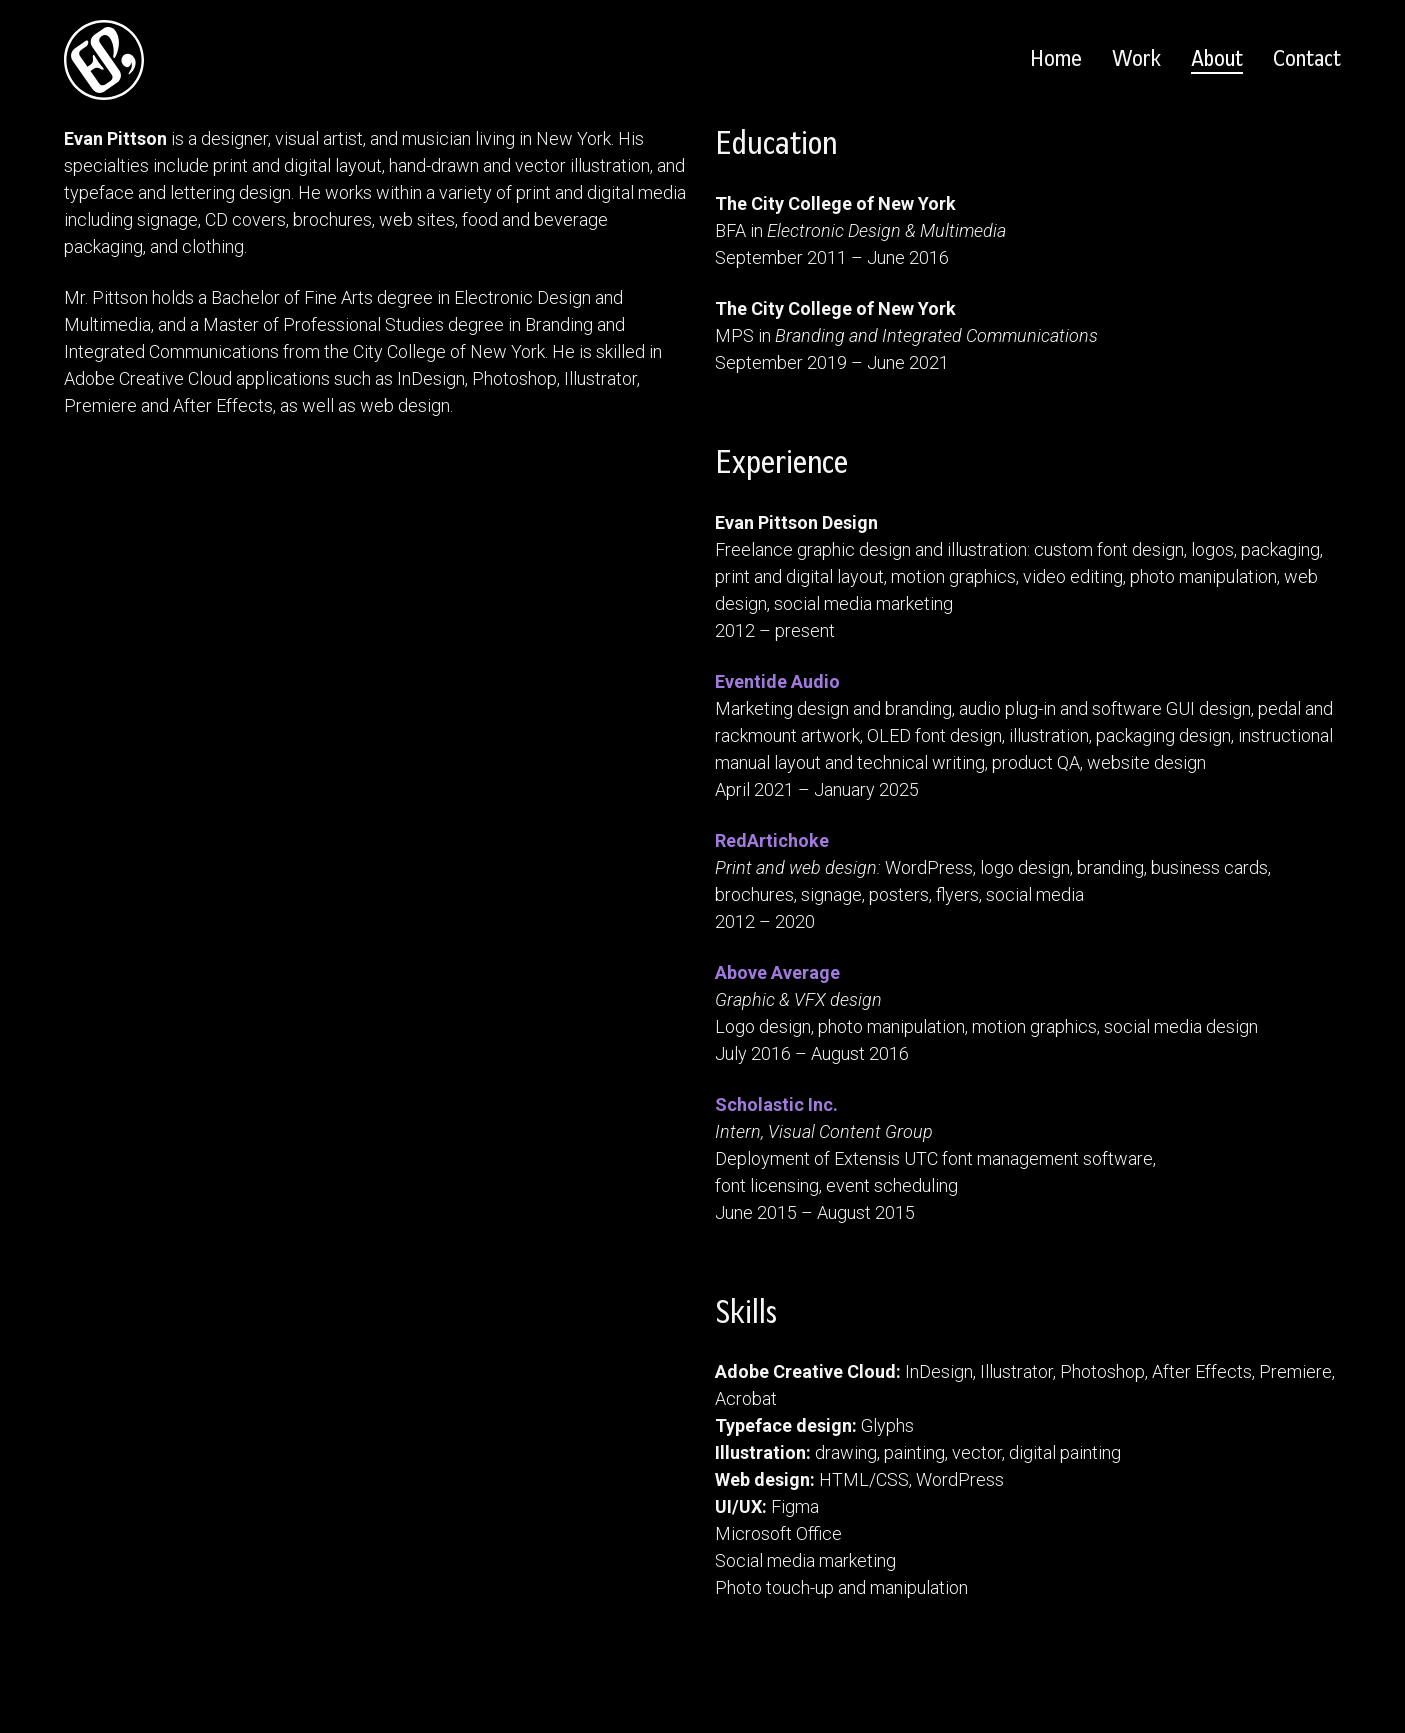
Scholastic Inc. (776, 1104)
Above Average (777, 972)
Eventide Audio (777, 681)
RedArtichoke (772, 840)
